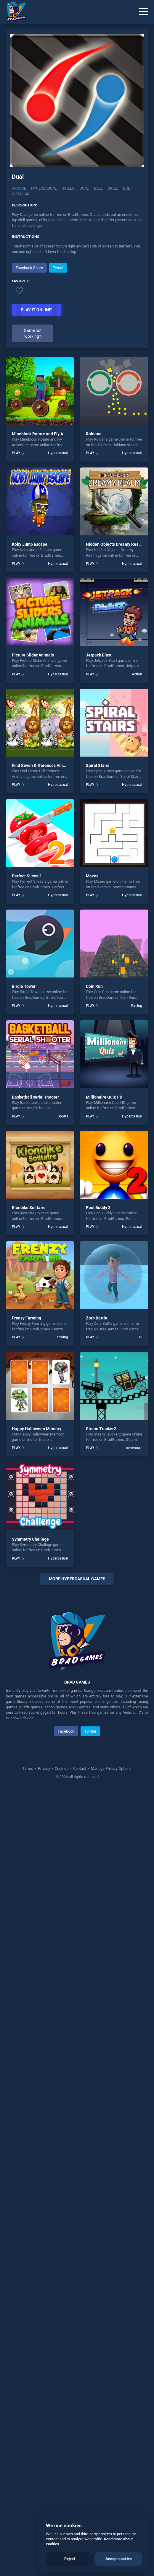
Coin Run (94, 986)
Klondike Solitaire (29, 1207)
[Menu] (143, 11)
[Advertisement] (77, 1883)
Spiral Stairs (97, 765)
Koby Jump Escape (29, 544)
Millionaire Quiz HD (104, 1097)
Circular (20, 194)
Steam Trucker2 (101, 1428)
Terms (28, 2353)
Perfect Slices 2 (26, 876)
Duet (127, 188)
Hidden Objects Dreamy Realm (114, 544)
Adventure (134, 1448)
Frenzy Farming (26, 1318)
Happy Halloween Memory (36, 1428)
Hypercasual (44, 188)
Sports (63, 1116)
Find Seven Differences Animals (42, 765)
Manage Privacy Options (110, 2353)
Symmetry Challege (30, 1539)
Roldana (94, 433)
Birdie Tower (24, 986)
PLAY (16, 453)
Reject (69, 2559)
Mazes (92, 876)
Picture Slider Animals (33, 655)
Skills (68, 188)
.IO (140, 1337)
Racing (136, 1006)
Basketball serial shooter (35, 1097)
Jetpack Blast (99, 655)
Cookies (61, 2353)
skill (113, 188)
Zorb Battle (96, 1318)
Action (137, 674)
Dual (84, 188)
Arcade (19, 188)
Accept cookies (118, 2559)
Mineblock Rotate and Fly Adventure (46, 433)
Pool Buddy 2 (98, 1207)
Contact (79, 2353)
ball (98, 188)
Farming (61, 1337)
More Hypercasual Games (77, 1578)
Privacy (44, 2353)
